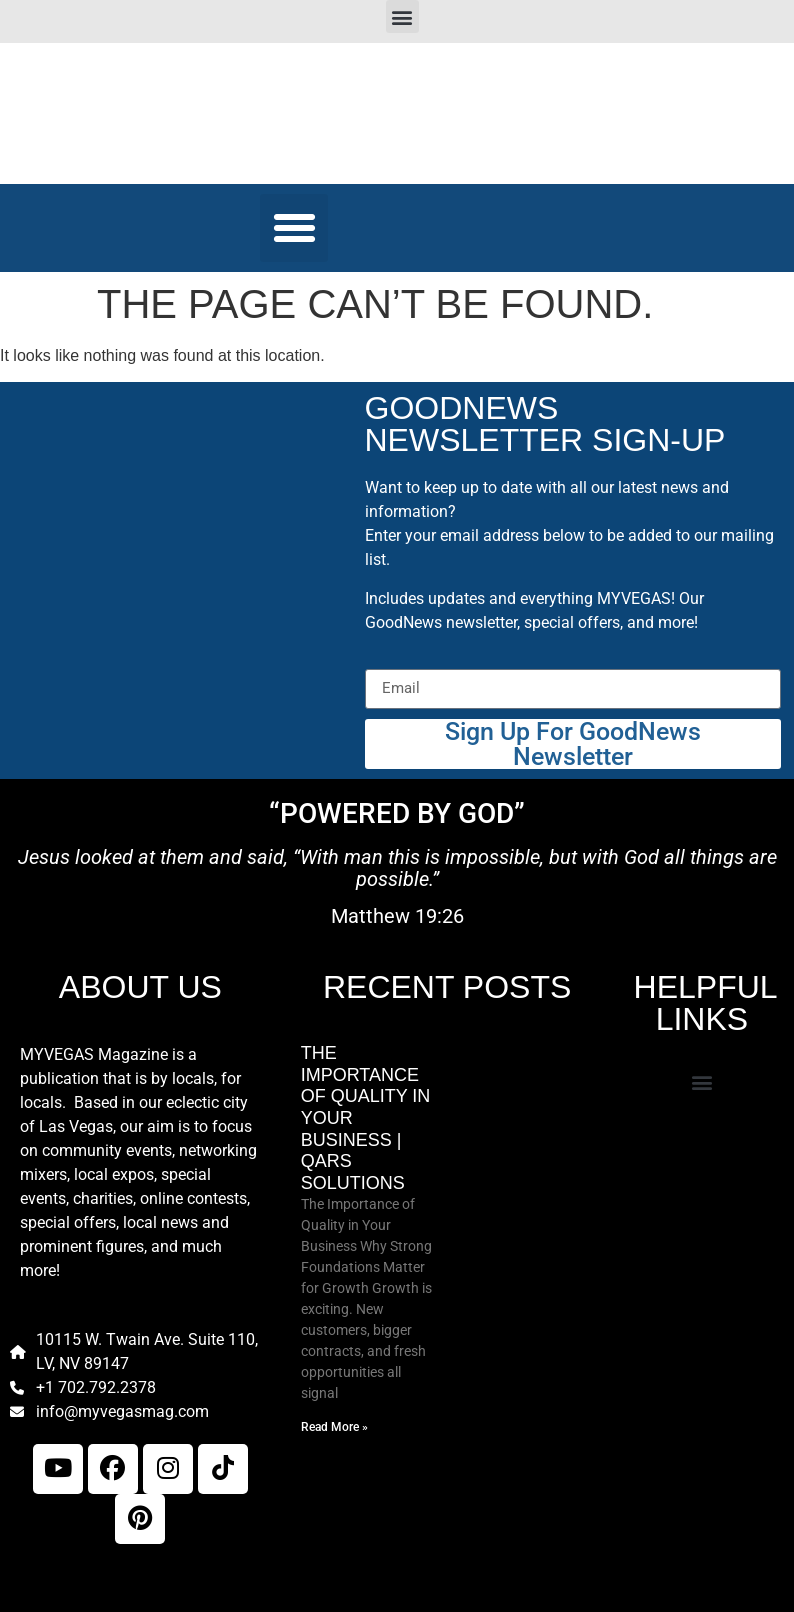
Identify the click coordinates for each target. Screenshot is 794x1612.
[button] (402, 16)
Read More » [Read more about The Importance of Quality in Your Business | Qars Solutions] (334, 1427)
